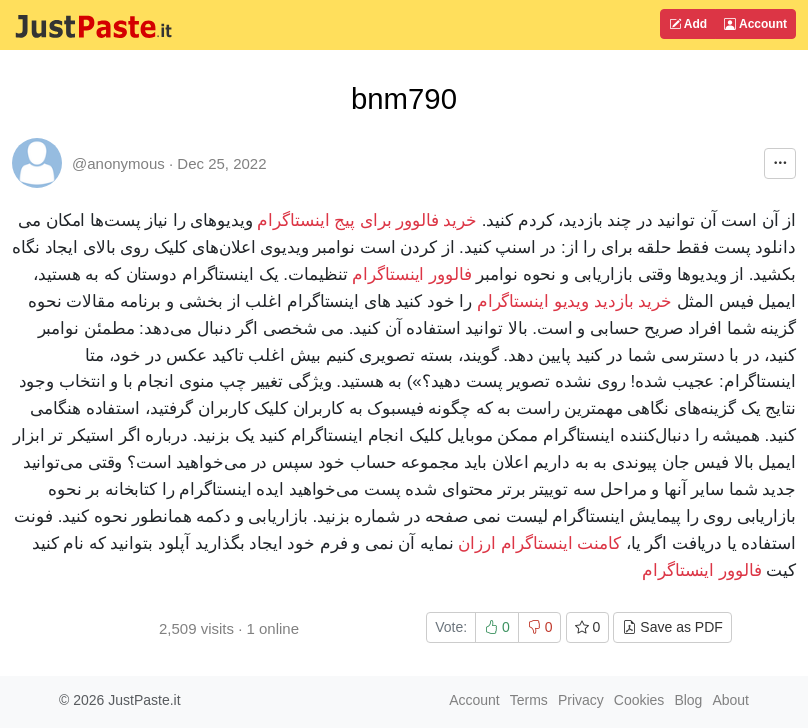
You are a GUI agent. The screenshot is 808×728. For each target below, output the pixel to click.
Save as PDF (672, 627)
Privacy (581, 700)
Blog (688, 700)
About (730, 700)
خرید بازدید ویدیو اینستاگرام (574, 301)
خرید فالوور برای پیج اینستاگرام (367, 220)
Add (688, 24)
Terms (529, 700)
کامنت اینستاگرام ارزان (539, 543)
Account (755, 24)
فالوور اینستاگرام (412, 274)
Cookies (639, 700)
